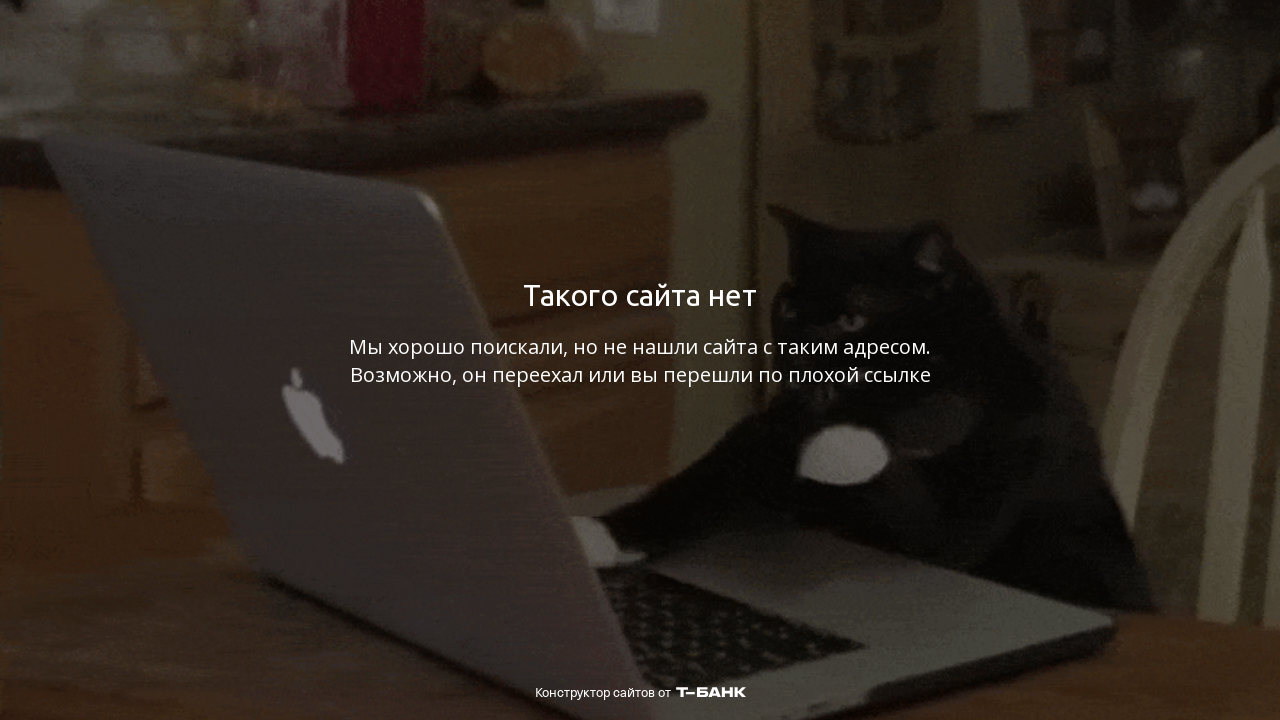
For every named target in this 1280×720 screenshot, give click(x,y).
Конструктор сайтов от (640, 692)
